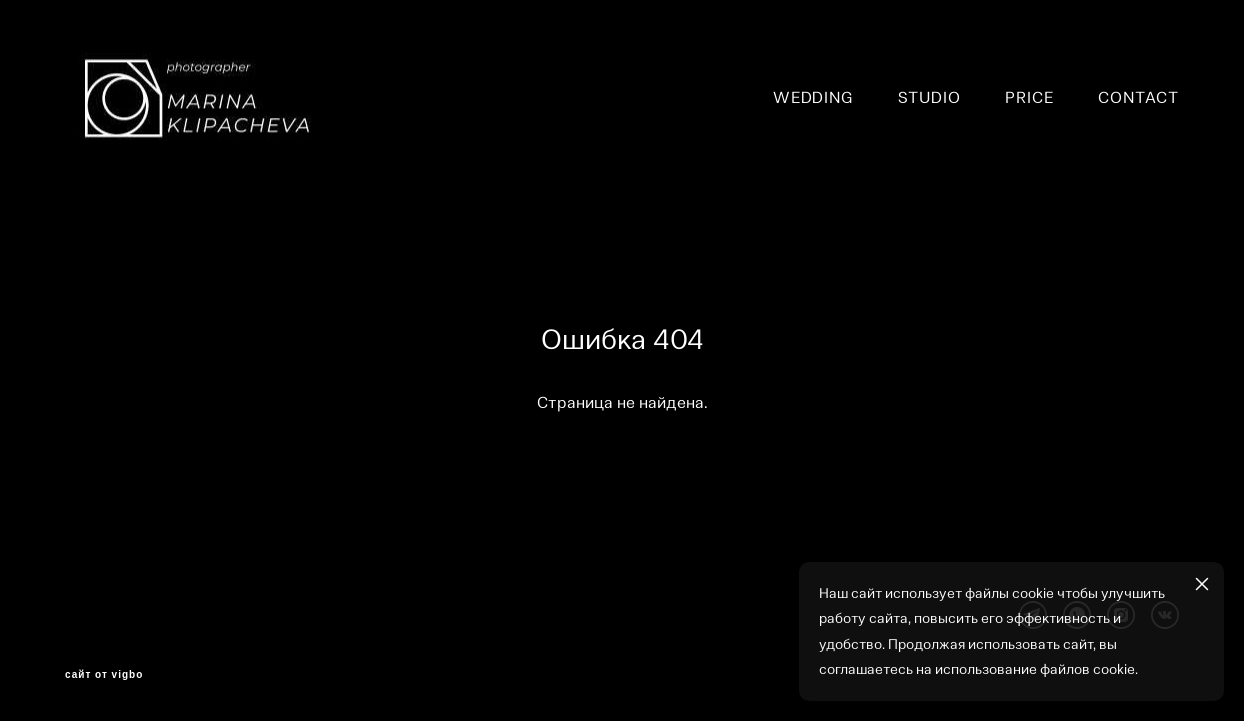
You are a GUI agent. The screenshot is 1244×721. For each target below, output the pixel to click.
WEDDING (813, 98)
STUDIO (929, 98)
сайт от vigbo (104, 675)
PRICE (1029, 98)
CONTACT (1138, 98)
